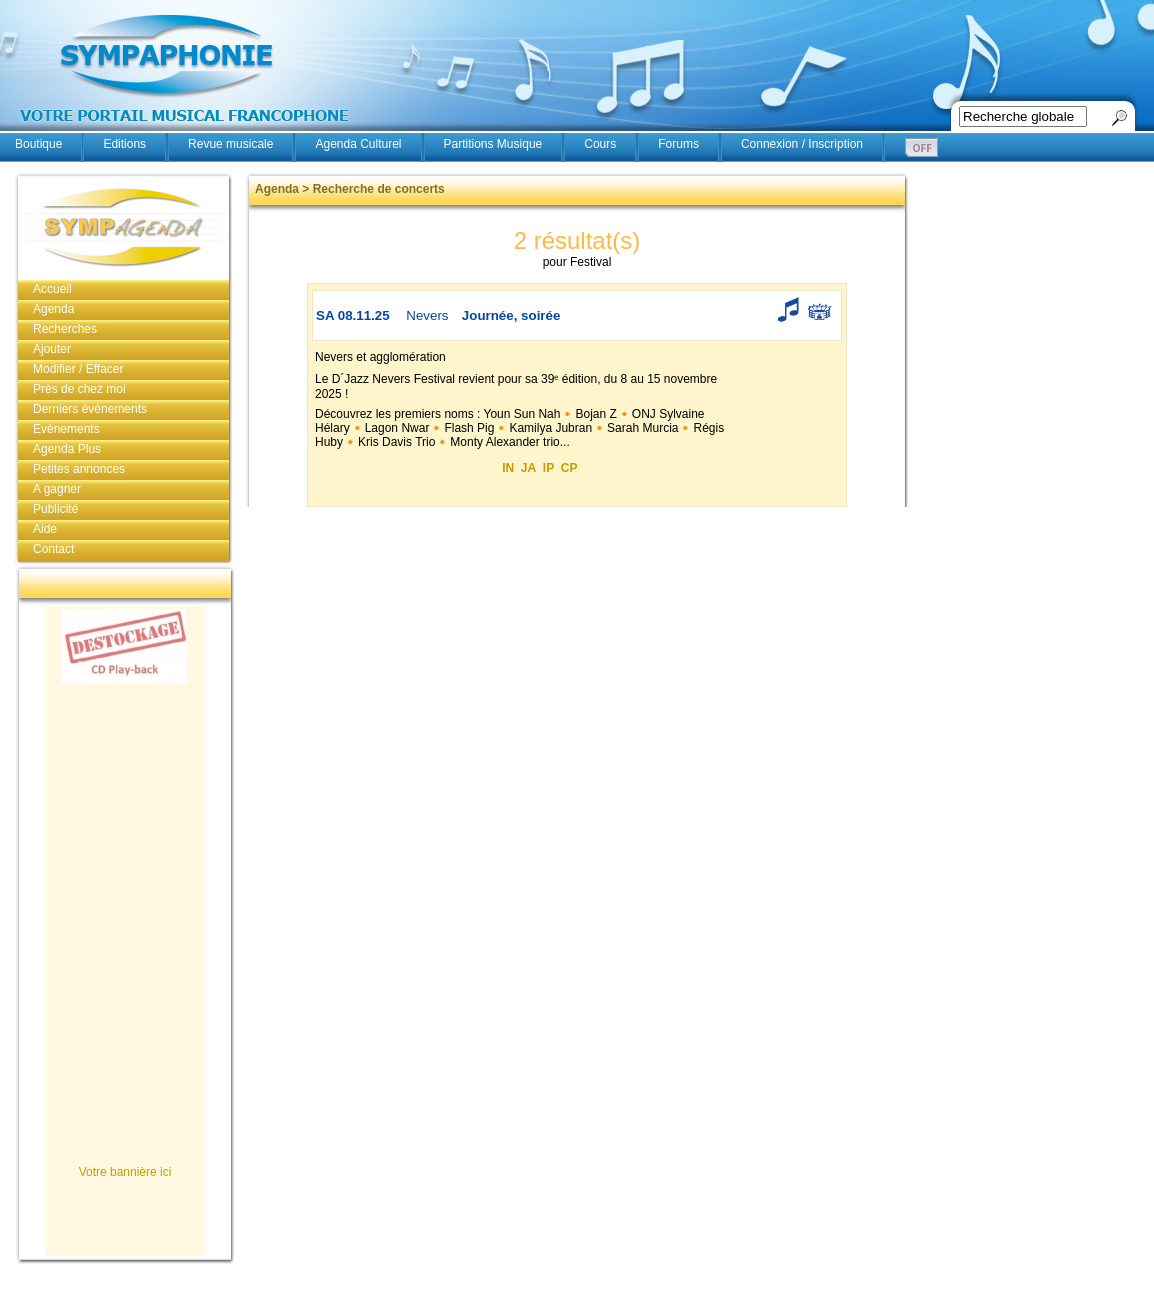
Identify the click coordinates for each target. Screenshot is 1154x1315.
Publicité (55, 509)
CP (569, 468)
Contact (53, 549)
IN (508, 468)
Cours (600, 144)
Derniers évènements (90, 409)
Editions (124, 144)
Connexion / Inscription (802, 144)
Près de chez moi (79, 389)
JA (528, 468)
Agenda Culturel (358, 144)
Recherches (65, 329)
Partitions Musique (493, 144)
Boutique (38, 144)
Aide (45, 529)
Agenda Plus (67, 449)
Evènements (66, 429)
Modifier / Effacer (78, 369)
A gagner (57, 489)
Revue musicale (230, 144)
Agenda (53, 309)
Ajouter (52, 349)
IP (548, 468)
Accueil (52, 289)
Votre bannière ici (125, 1172)
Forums (678, 144)
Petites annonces (79, 469)
